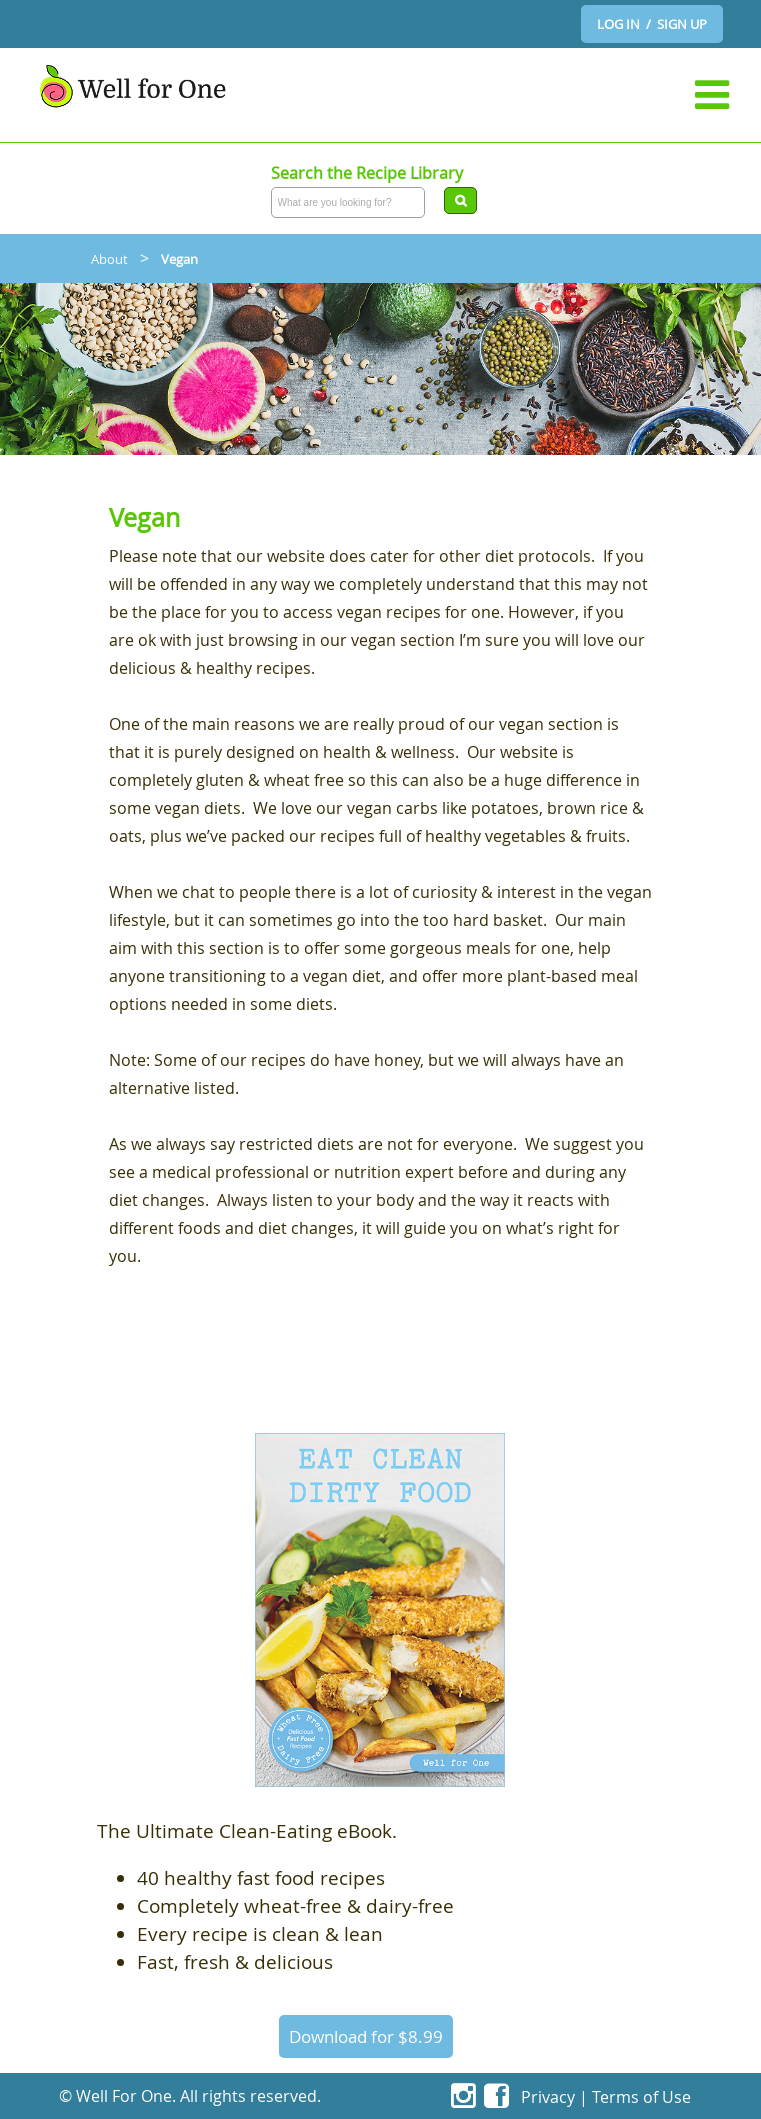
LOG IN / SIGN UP (652, 24)
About (109, 259)
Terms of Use (641, 2097)
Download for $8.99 (366, 2036)
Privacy (548, 2097)
